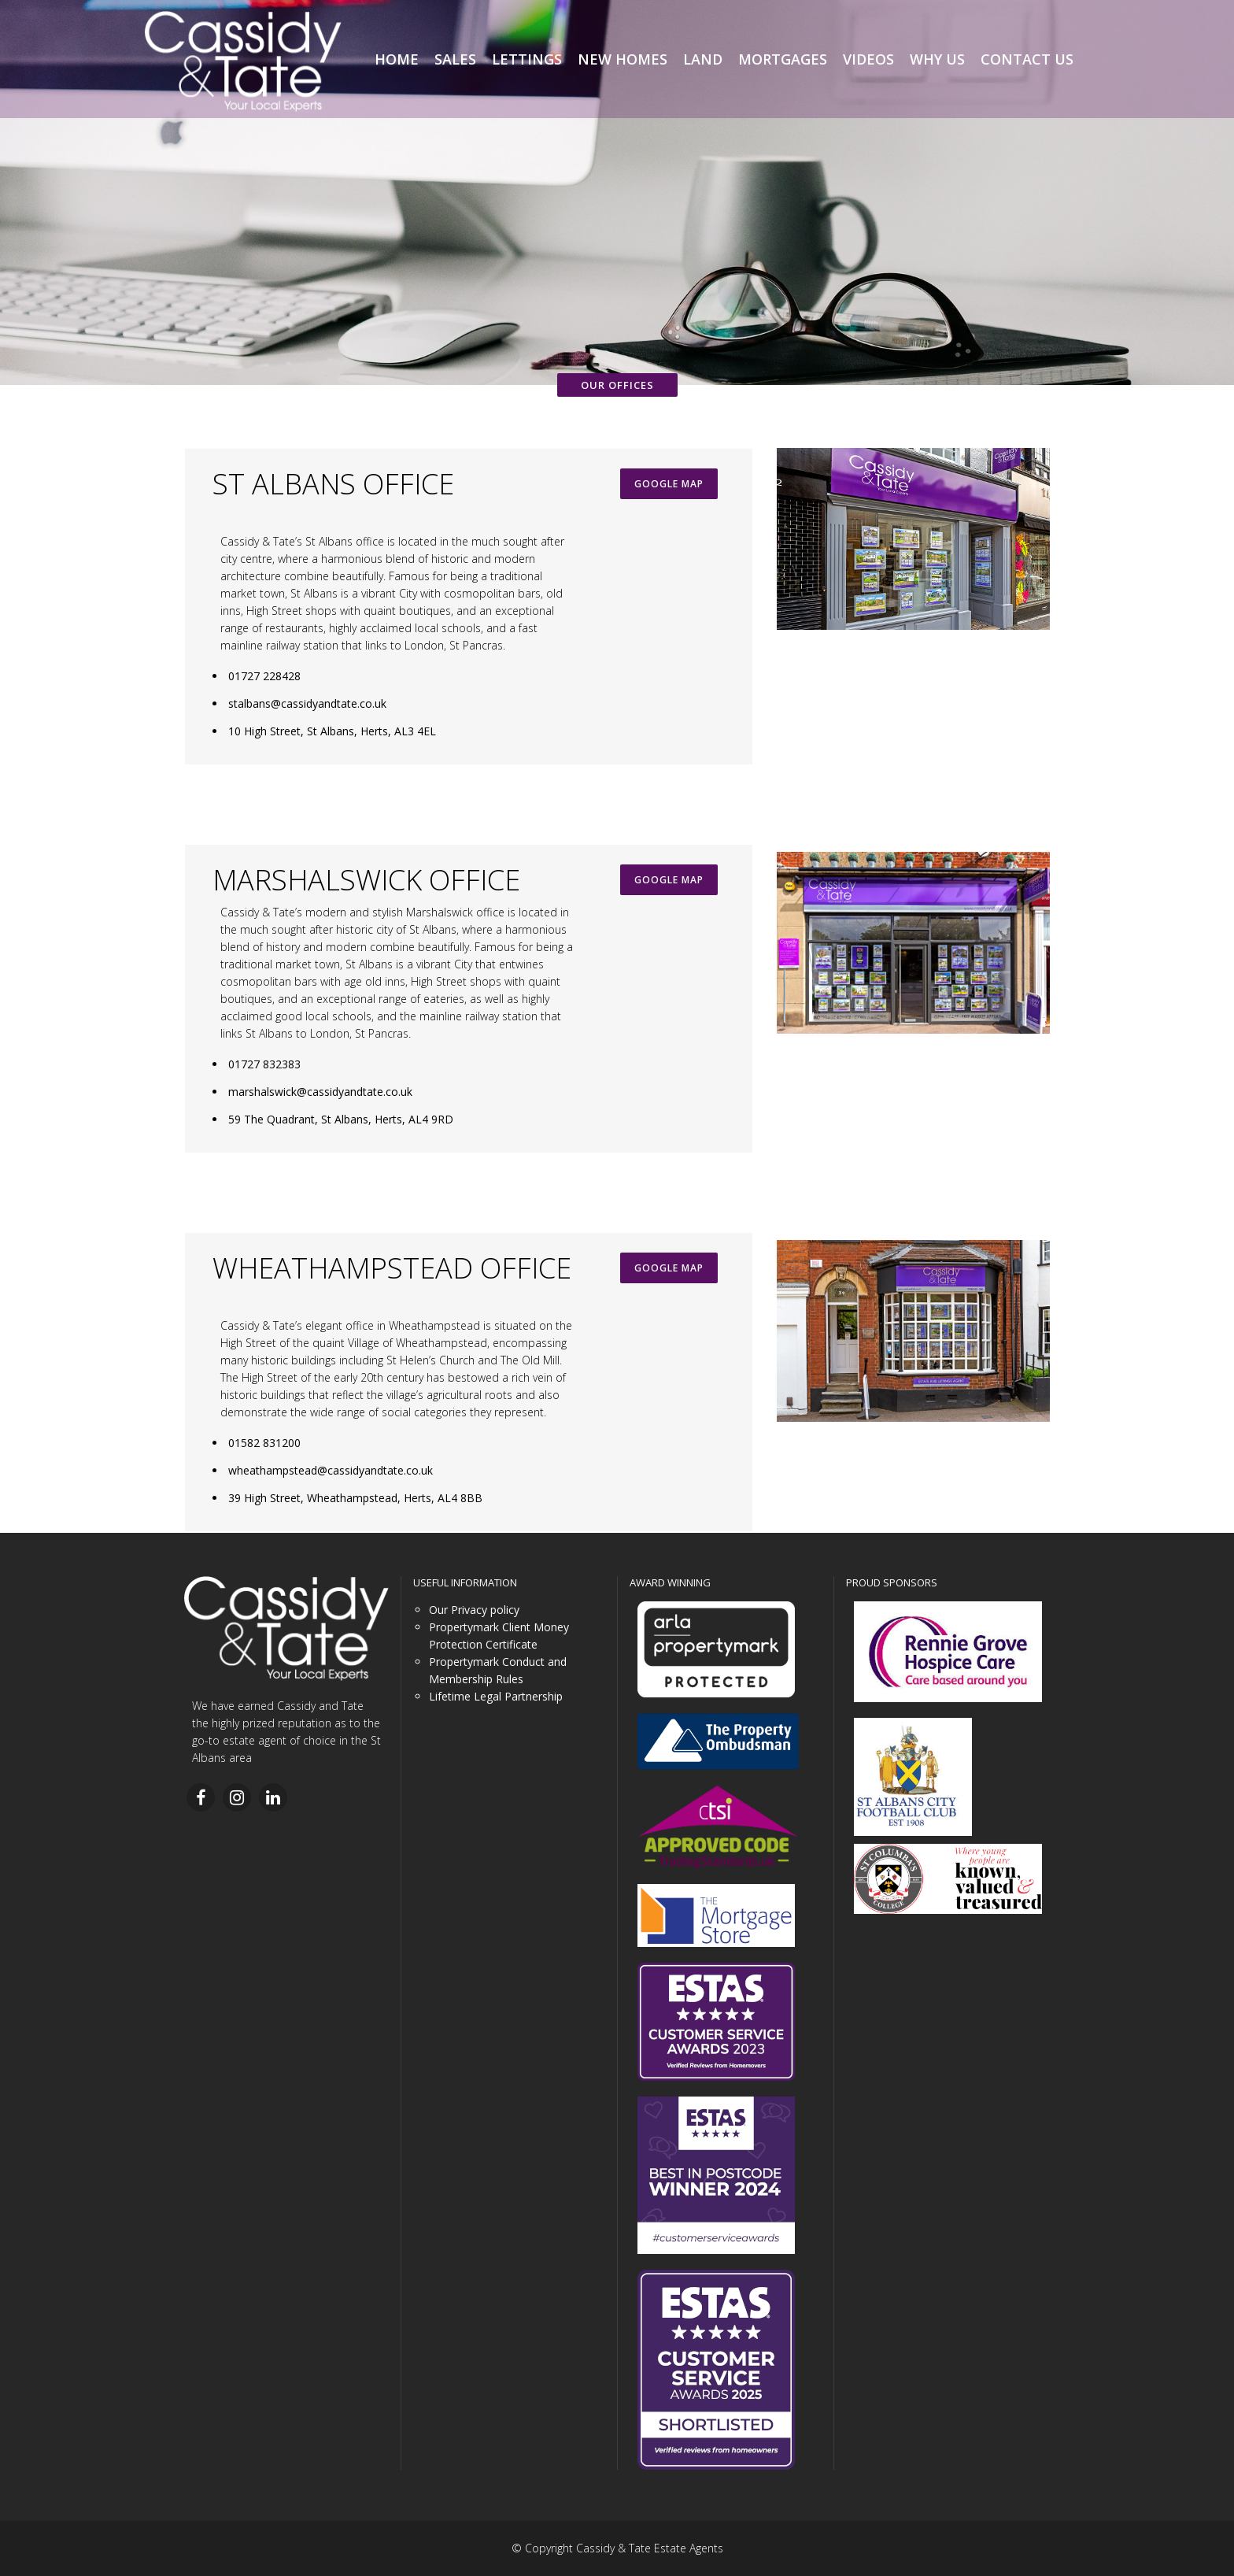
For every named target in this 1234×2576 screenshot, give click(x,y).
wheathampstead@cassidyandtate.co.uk (330, 1470)
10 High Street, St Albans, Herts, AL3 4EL (332, 731)
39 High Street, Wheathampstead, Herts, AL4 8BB (355, 1497)
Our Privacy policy (474, 1609)
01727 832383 (264, 1064)
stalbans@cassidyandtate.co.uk (307, 703)
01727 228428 (264, 675)
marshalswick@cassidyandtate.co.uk (320, 1091)
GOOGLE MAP (669, 483)
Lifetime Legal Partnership (496, 1696)
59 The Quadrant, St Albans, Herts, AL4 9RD (340, 1119)
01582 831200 (264, 1442)
